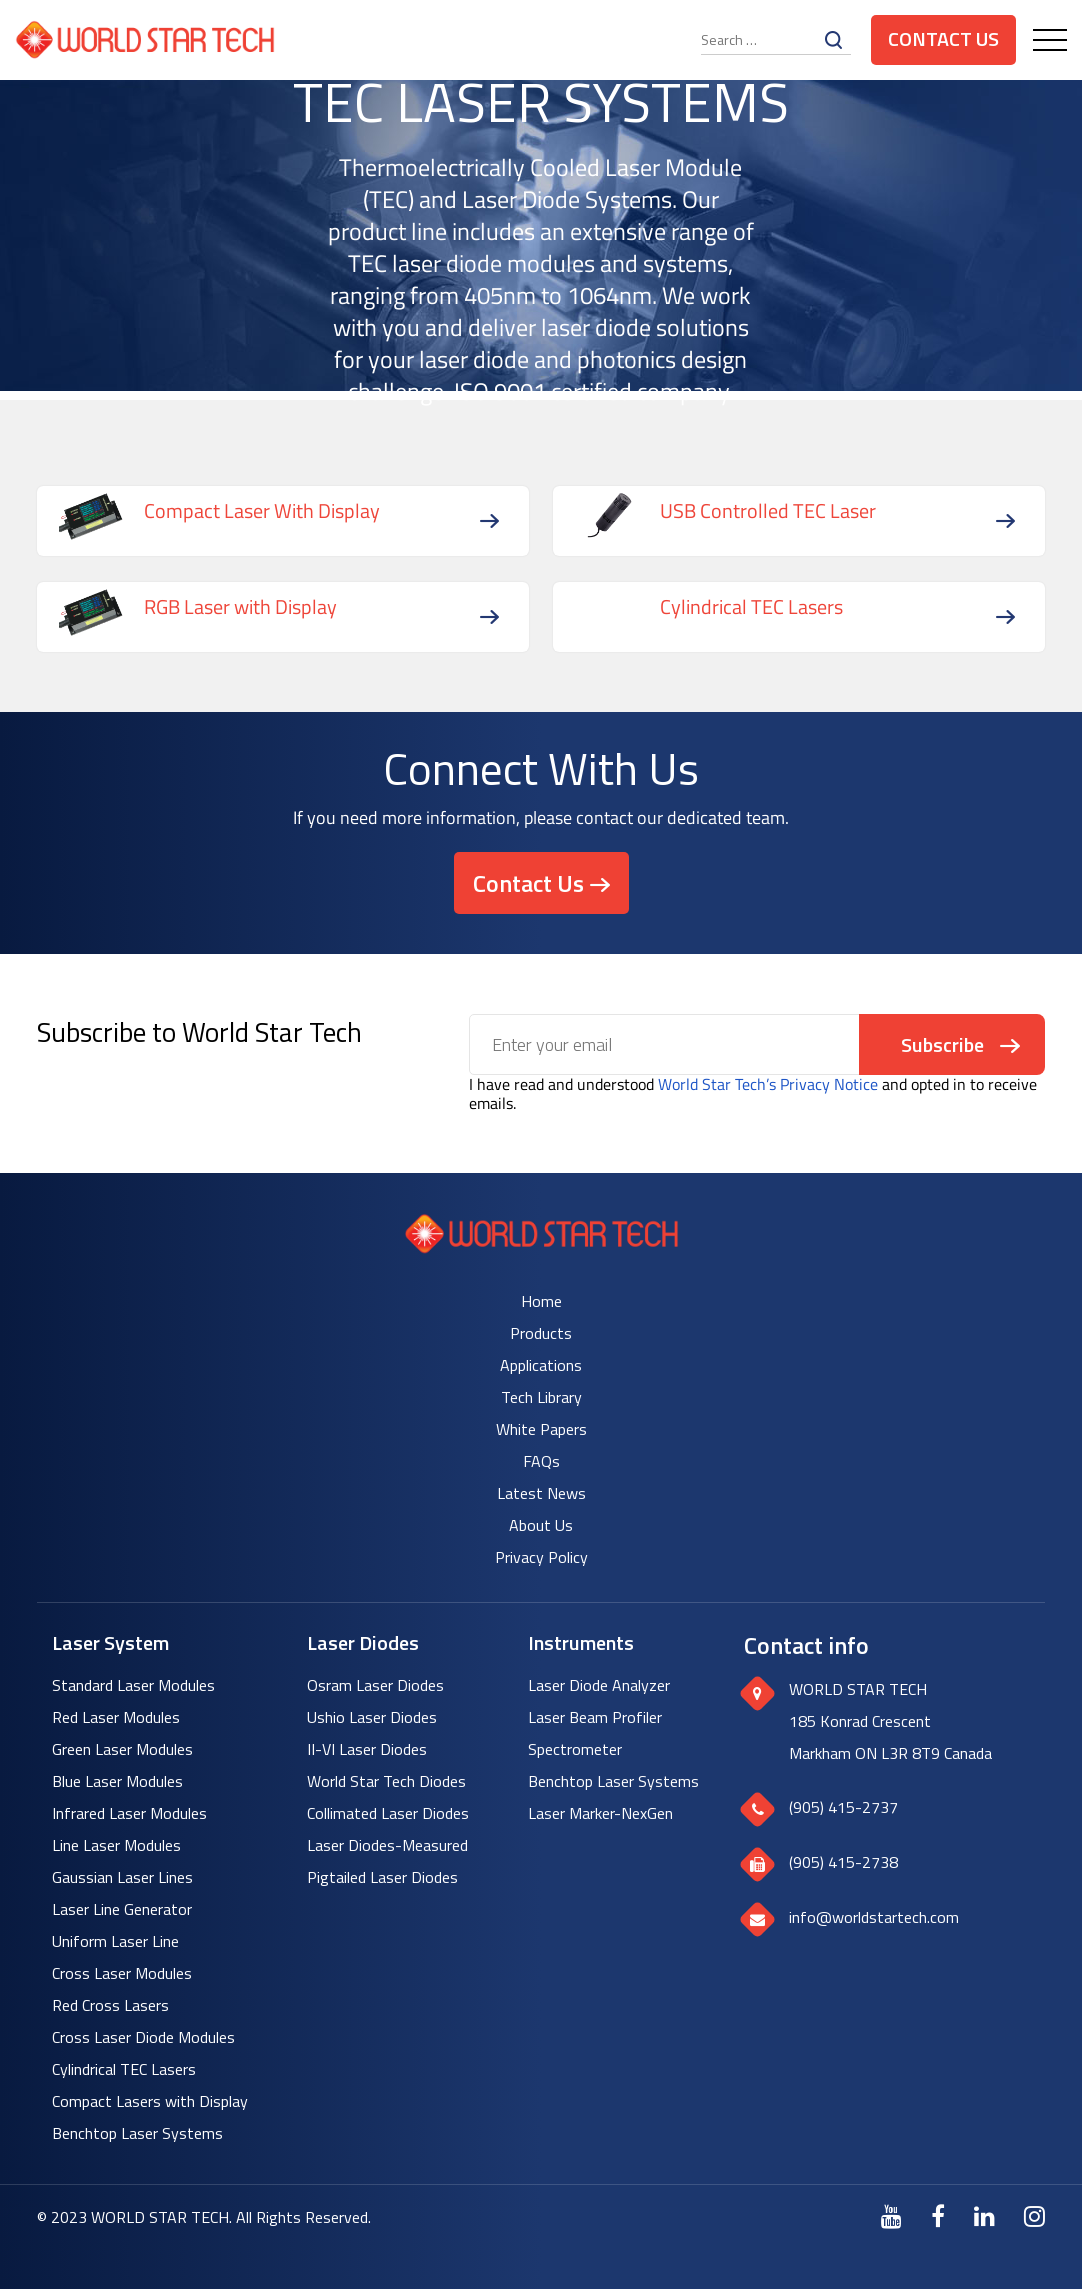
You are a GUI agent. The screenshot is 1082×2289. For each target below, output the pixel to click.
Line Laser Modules (116, 1845)
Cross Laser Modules (122, 1973)
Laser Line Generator (122, 1909)
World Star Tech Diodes (386, 1781)
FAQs (541, 1461)
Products (541, 1333)
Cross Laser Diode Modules (143, 2037)
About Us (541, 1525)
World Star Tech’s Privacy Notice (768, 1084)
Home (541, 1301)
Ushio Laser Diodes (372, 1717)
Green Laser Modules (122, 1749)
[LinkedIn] (984, 2216)
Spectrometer (575, 1749)
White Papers (541, 1429)
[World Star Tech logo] (541, 1247)
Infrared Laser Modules (129, 1813)
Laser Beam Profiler (595, 1717)
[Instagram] (1034, 2216)
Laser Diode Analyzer (599, 1685)
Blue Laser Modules (117, 1781)
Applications (541, 1365)
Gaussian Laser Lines (122, 1877)
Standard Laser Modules (133, 1685)
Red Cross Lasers (110, 2005)
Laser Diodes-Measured (387, 1845)
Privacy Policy (541, 1557)
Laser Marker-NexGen (600, 1813)
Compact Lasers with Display (150, 2101)
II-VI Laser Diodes (367, 1749)
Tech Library (541, 1397)
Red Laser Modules (116, 1717)
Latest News (541, 1493)
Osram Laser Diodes (375, 1685)
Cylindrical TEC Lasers (124, 2069)
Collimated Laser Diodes (388, 1813)
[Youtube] (891, 2216)
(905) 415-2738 (843, 1862)
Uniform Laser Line (115, 1941)
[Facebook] (938, 2216)
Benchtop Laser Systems (137, 2133)
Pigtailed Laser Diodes (382, 1877)
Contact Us (943, 38)
